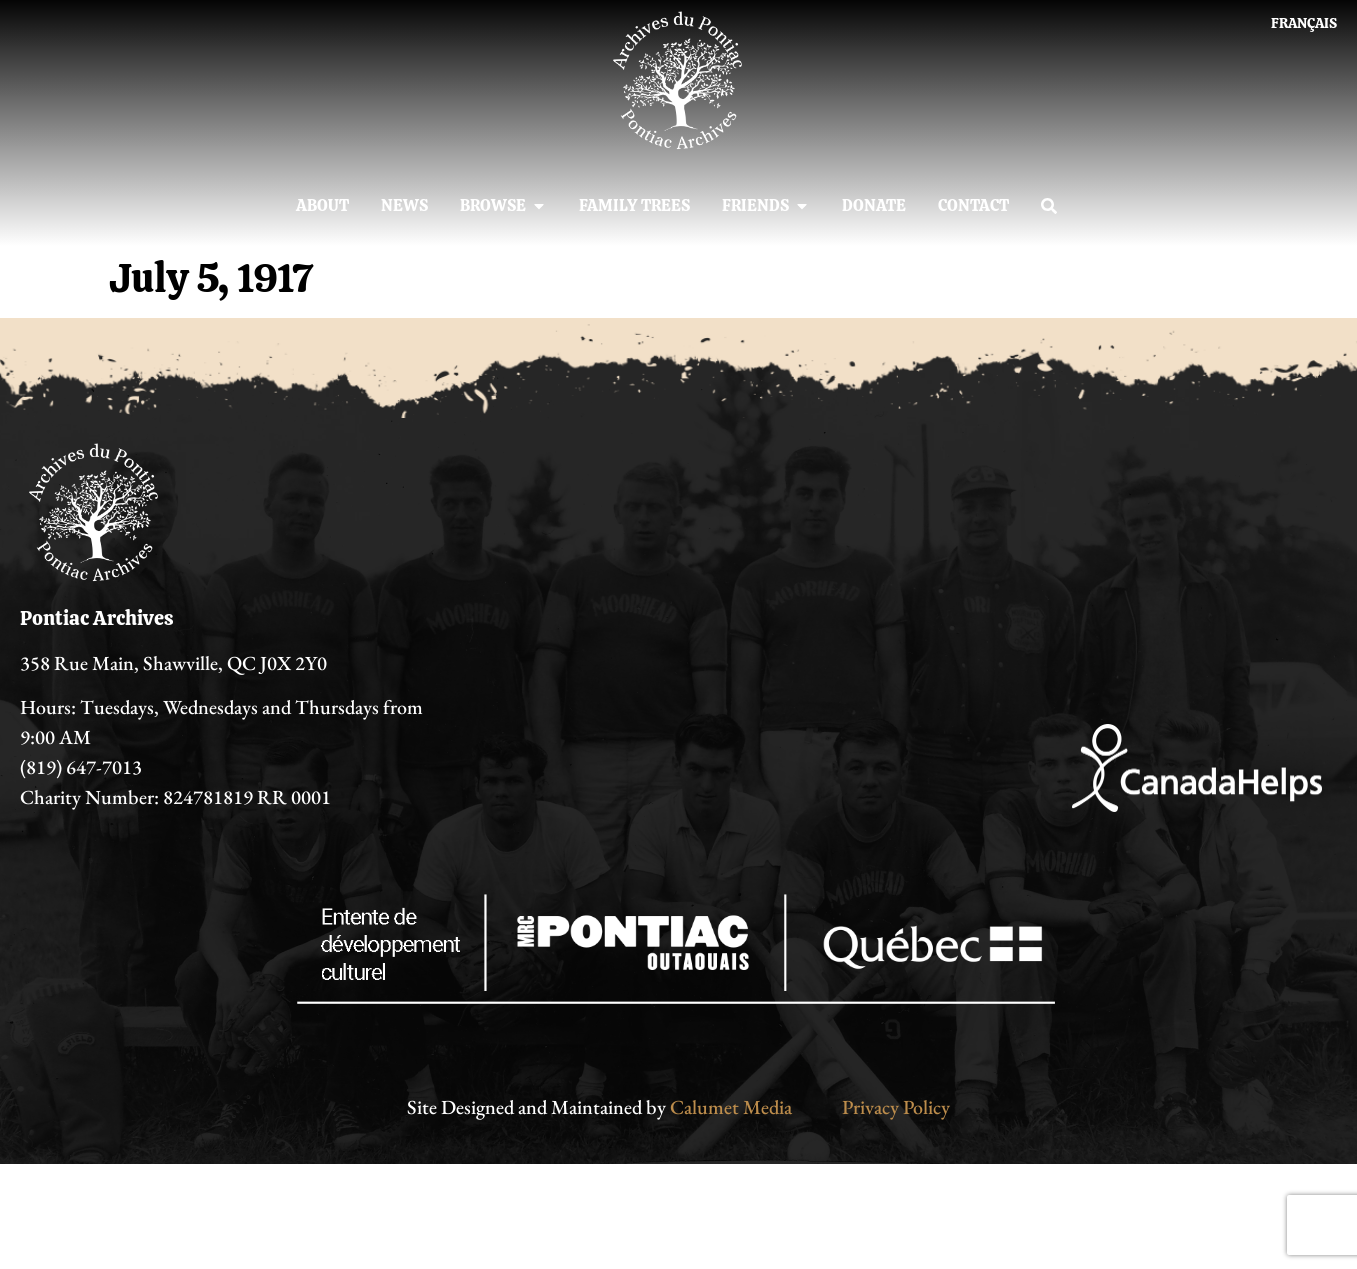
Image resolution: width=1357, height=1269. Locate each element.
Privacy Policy (896, 1107)
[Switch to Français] (1304, 23)
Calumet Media (731, 1107)
